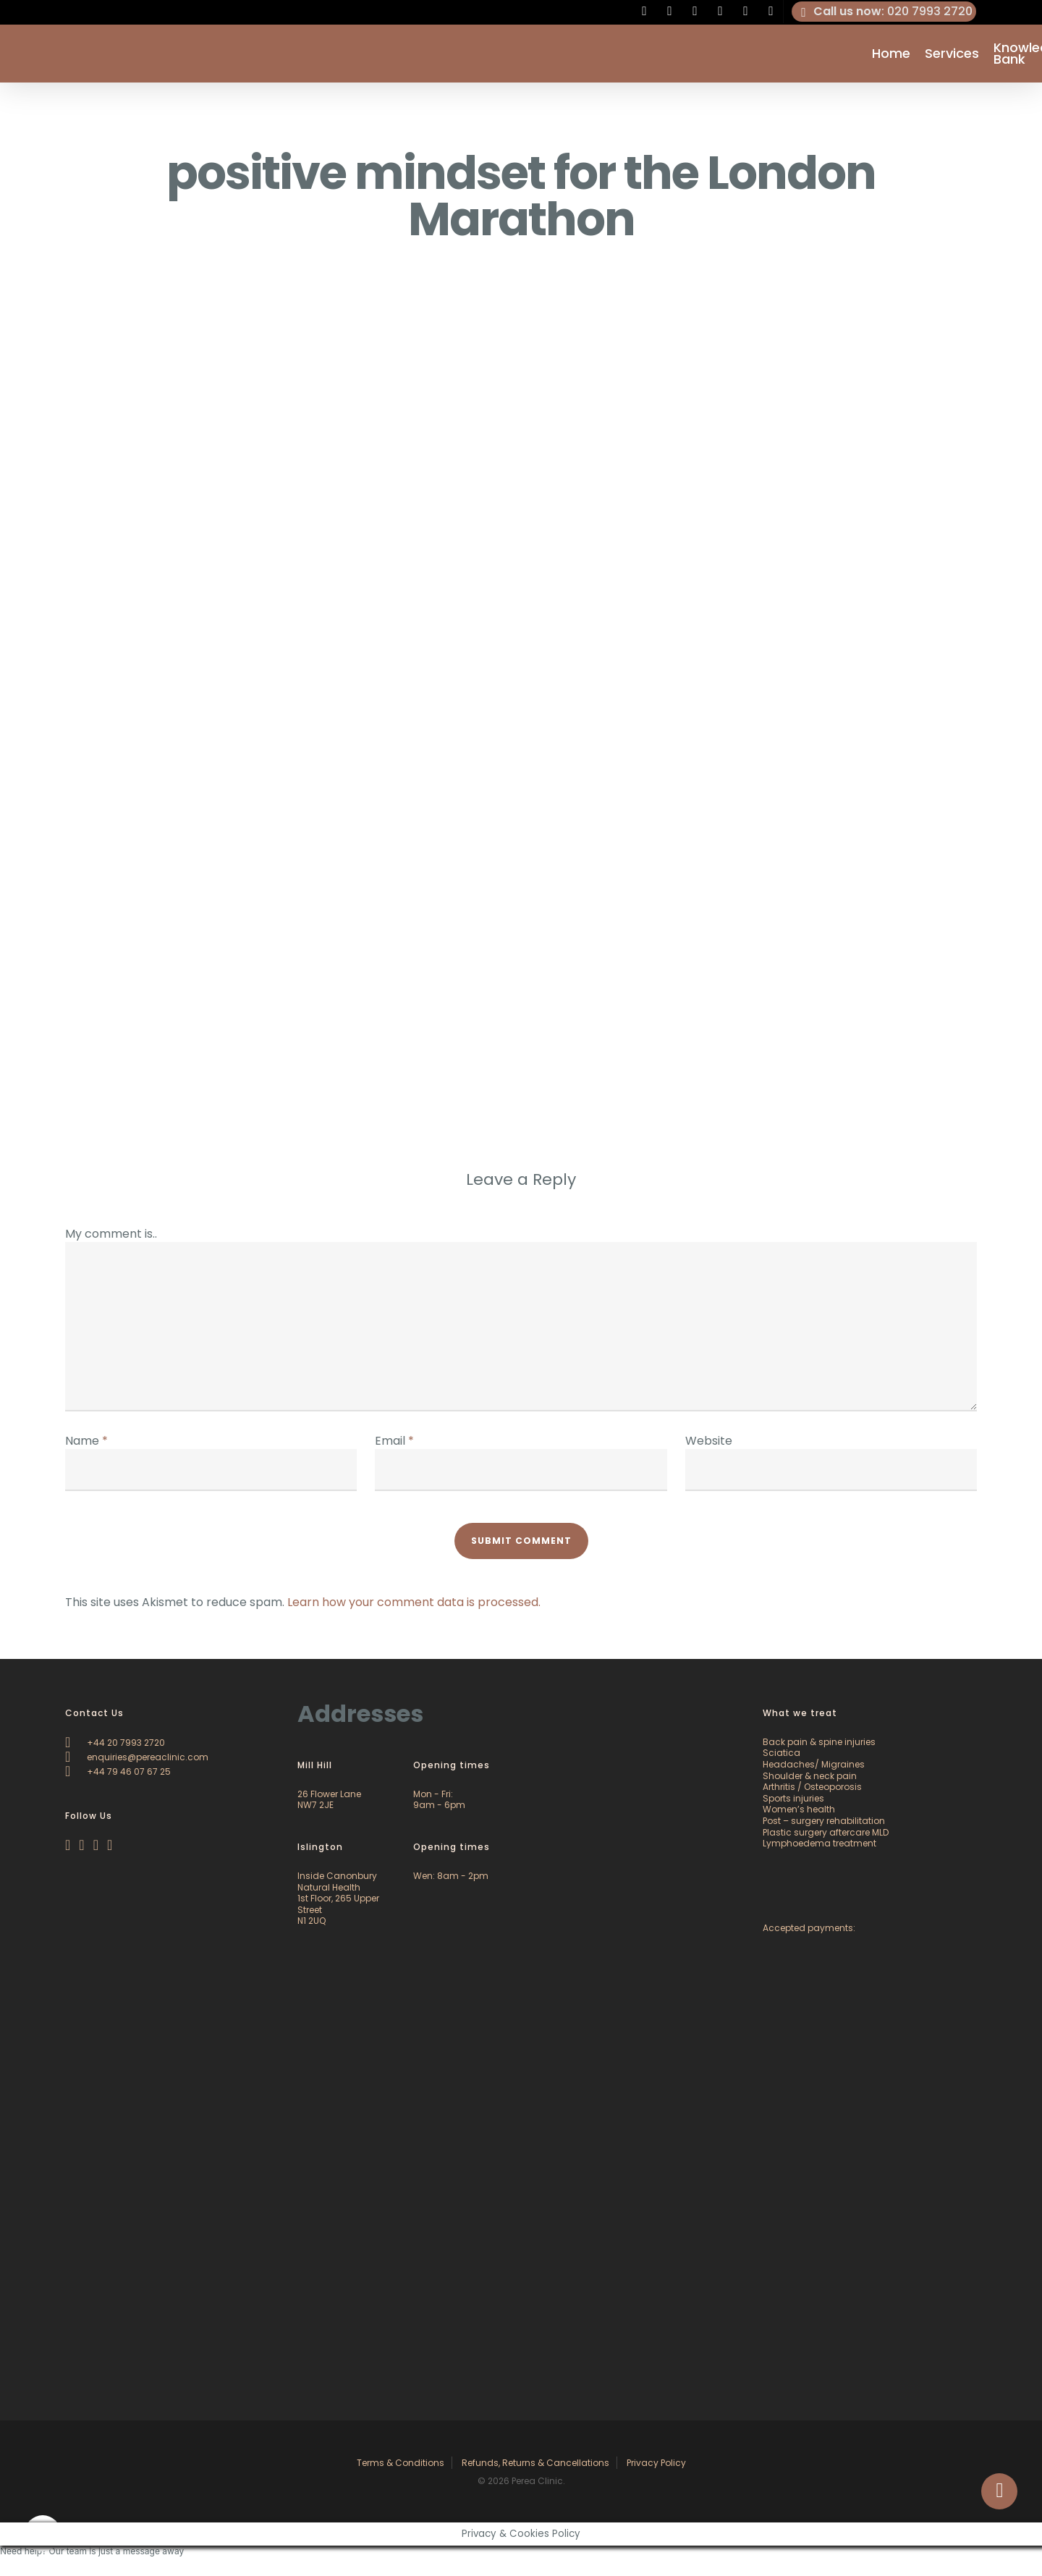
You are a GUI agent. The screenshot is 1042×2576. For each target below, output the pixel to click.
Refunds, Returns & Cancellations (535, 2463)
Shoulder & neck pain (810, 1776)
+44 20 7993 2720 (115, 1742)
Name (86, 1440)
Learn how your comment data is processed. (414, 1602)
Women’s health (799, 1809)
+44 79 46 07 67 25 (118, 1771)
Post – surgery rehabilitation (824, 1821)
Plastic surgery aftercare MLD (826, 1832)
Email (394, 1440)
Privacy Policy (656, 2463)
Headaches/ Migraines (814, 1764)
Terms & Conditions (400, 2463)
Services (952, 53)
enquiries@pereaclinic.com (136, 1757)
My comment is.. (111, 1233)
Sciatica (781, 1753)
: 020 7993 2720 (884, 11)
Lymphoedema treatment (819, 1843)
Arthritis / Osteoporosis (812, 1787)
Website (708, 1440)
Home (891, 53)
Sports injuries (793, 1798)
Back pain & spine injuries (819, 1742)
